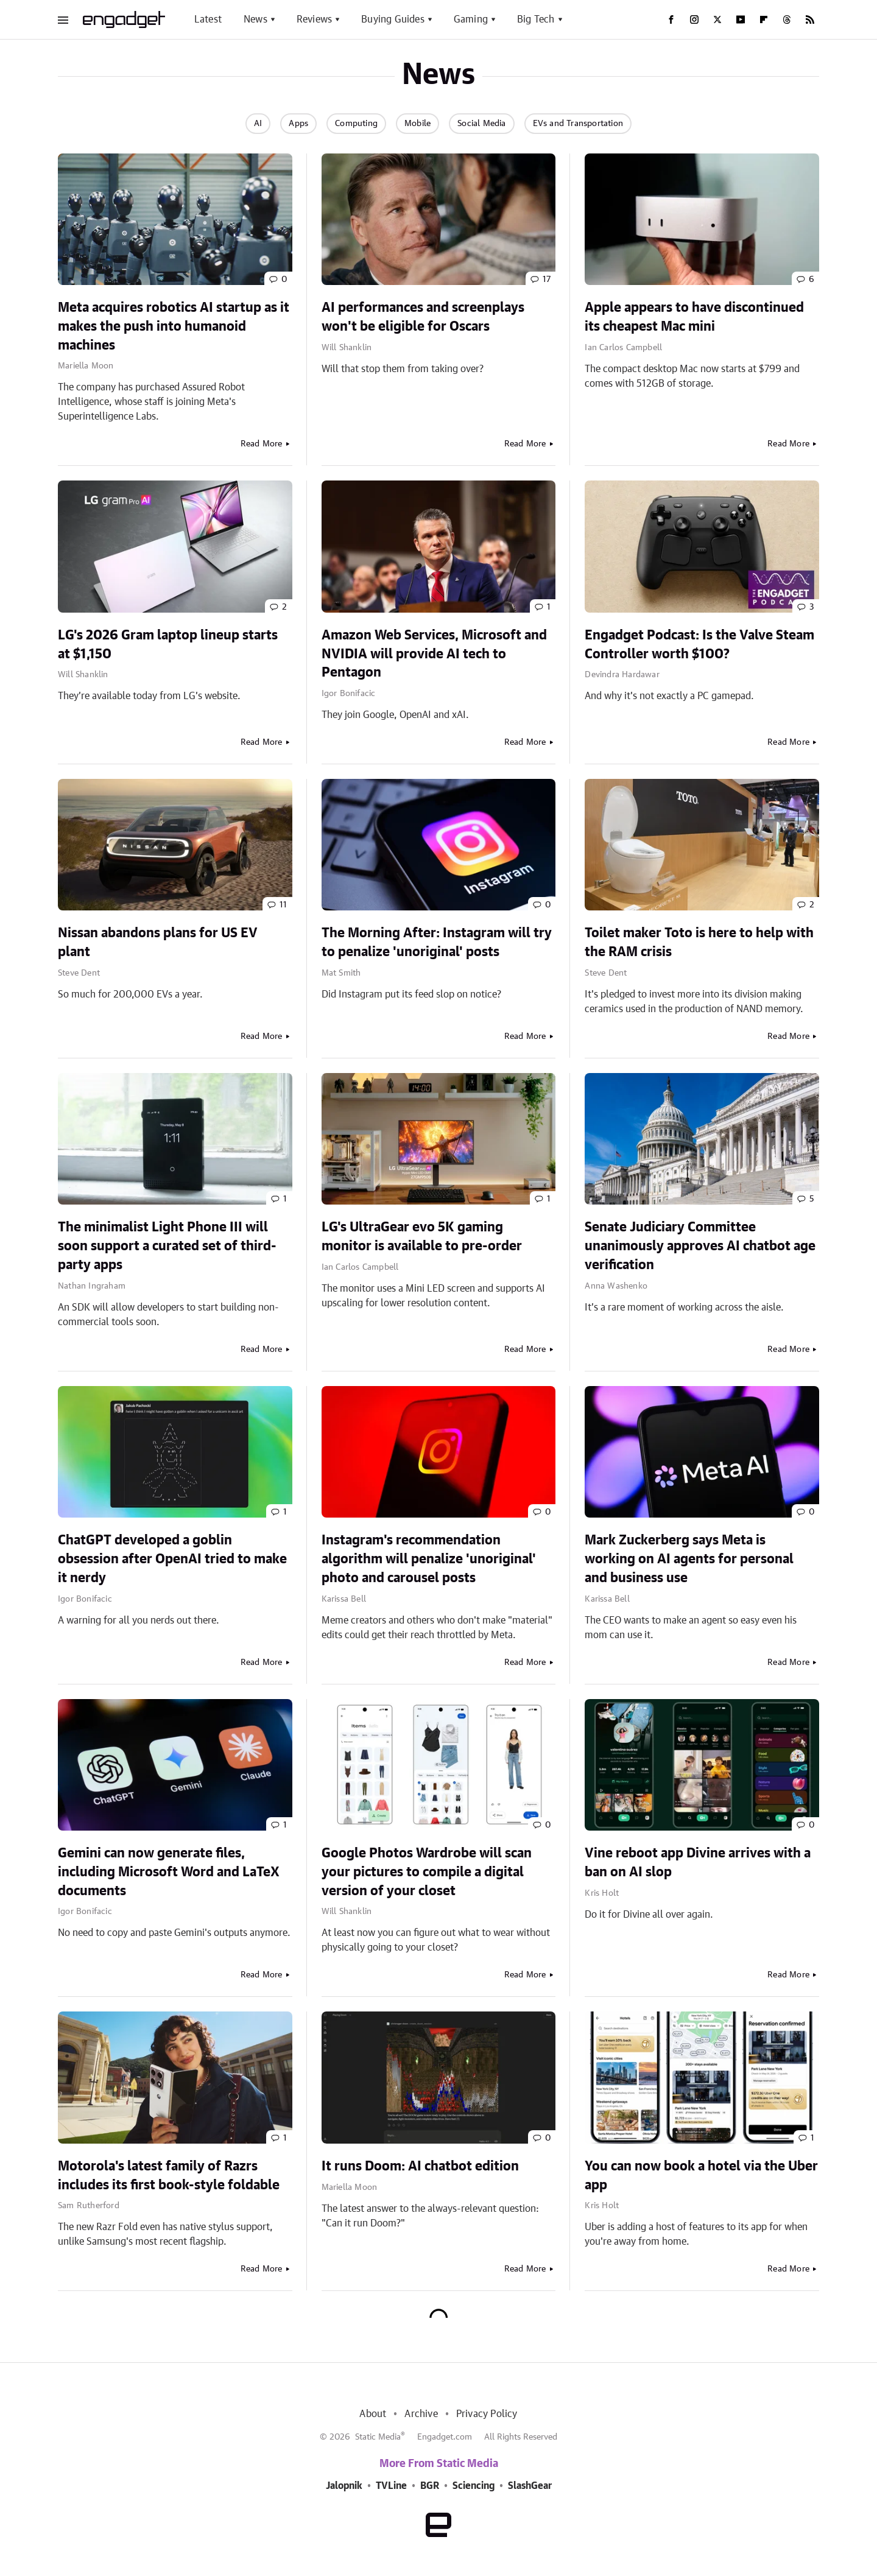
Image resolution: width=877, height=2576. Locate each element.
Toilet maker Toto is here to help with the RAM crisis (699, 942)
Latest (208, 19)
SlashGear (530, 2486)
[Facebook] (671, 19)
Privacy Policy (487, 2414)
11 (283, 905)
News (255, 19)
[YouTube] (740, 19)
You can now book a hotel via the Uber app (701, 2175)
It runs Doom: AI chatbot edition (420, 2166)
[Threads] (787, 19)
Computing (356, 123)
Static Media (378, 2437)
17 (547, 279)
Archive (420, 2414)
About (372, 2414)
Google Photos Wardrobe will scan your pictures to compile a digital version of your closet (427, 1872)
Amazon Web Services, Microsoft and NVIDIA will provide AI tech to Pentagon (434, 654)
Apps (298, 123)
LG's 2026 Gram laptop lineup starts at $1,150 (168, 644)
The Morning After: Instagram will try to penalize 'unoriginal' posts (437, 942)
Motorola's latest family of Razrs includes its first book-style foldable (169, 2175)
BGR (429, 2486)
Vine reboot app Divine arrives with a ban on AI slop (698, 1862)
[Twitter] (717, 19)
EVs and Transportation (578, 123)
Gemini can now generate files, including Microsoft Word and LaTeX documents (169, 1872)
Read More (262, 444)
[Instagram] (694, 19)
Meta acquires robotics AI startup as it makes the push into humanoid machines (173, 326)
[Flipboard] (764, 19)
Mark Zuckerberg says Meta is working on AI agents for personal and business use (689, 1559)
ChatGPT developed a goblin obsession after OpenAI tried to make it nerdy (172, 1559)
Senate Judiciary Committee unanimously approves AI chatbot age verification (700, 1246)
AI (258, 123)
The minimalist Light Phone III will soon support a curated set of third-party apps (167, 1246)
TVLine (391, 2486)
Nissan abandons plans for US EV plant (158, 942)
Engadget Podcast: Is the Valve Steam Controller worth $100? (699, 644)
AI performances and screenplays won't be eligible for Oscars (423, 317)
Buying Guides (392, 19)
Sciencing (474, 2486)
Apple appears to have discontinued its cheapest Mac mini (694, 317)
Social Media (481, 123)
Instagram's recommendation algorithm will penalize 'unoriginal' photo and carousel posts (429, 1559)
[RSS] (810, 19)
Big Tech (536, 19)
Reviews (314, 19)
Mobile (417, 123)
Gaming (471, 19)
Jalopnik (344, 2486)
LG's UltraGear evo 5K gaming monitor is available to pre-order (422, 1236)
